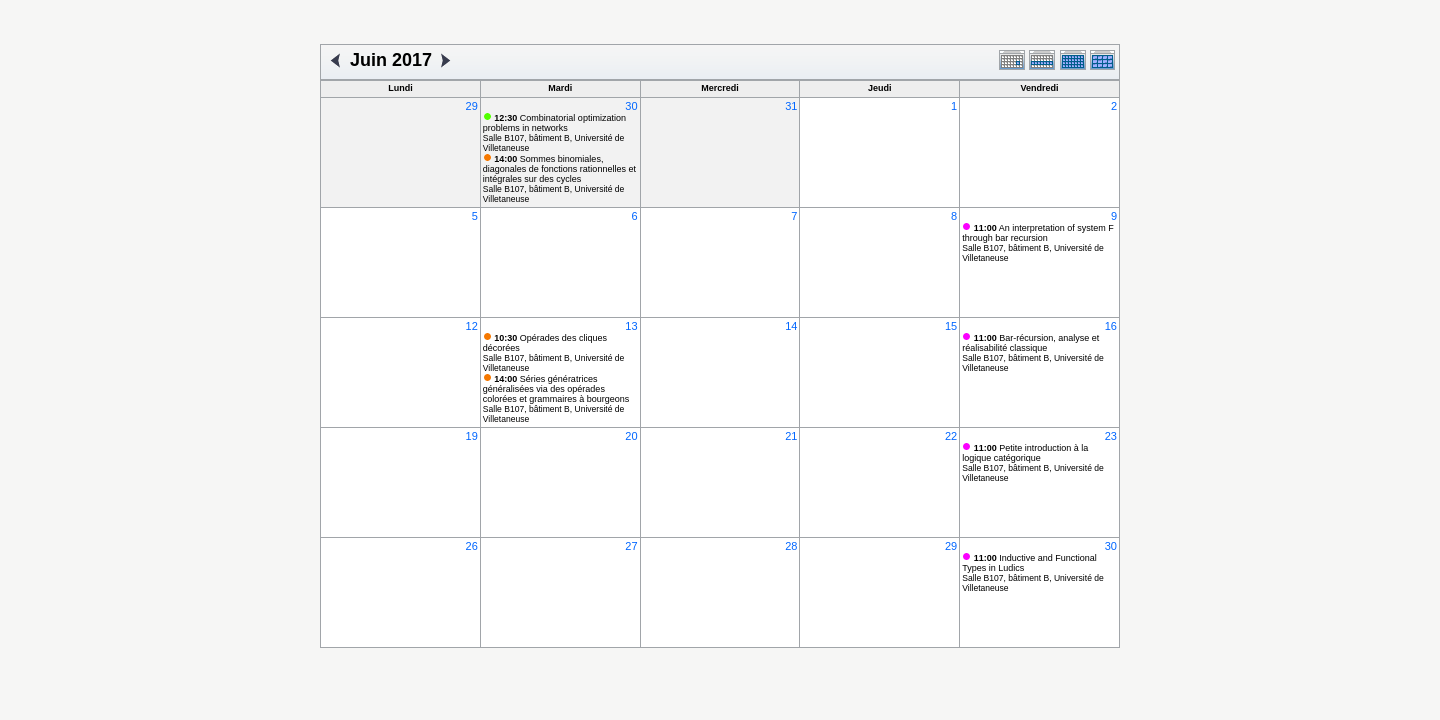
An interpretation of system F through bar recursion (1038, 233)
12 (472, 326)
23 (1111, 436)
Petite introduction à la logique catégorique (1025, 453)
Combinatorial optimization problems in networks (554, 123)
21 (791, 436)
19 (472, 436)
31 (791, 106)
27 (631, 546)
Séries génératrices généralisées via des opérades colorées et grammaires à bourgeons (556, 389)
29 (472, 106)
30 (631, 106)
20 (631, 436)
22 (951, 436)
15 (951, 326)
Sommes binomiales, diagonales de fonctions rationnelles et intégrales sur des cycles (559, 169)
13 (631, 326)
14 (791, 326)
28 (791, 546)
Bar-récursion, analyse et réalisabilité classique (1030, 343)
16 (1111, 326)
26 (472, 546)
